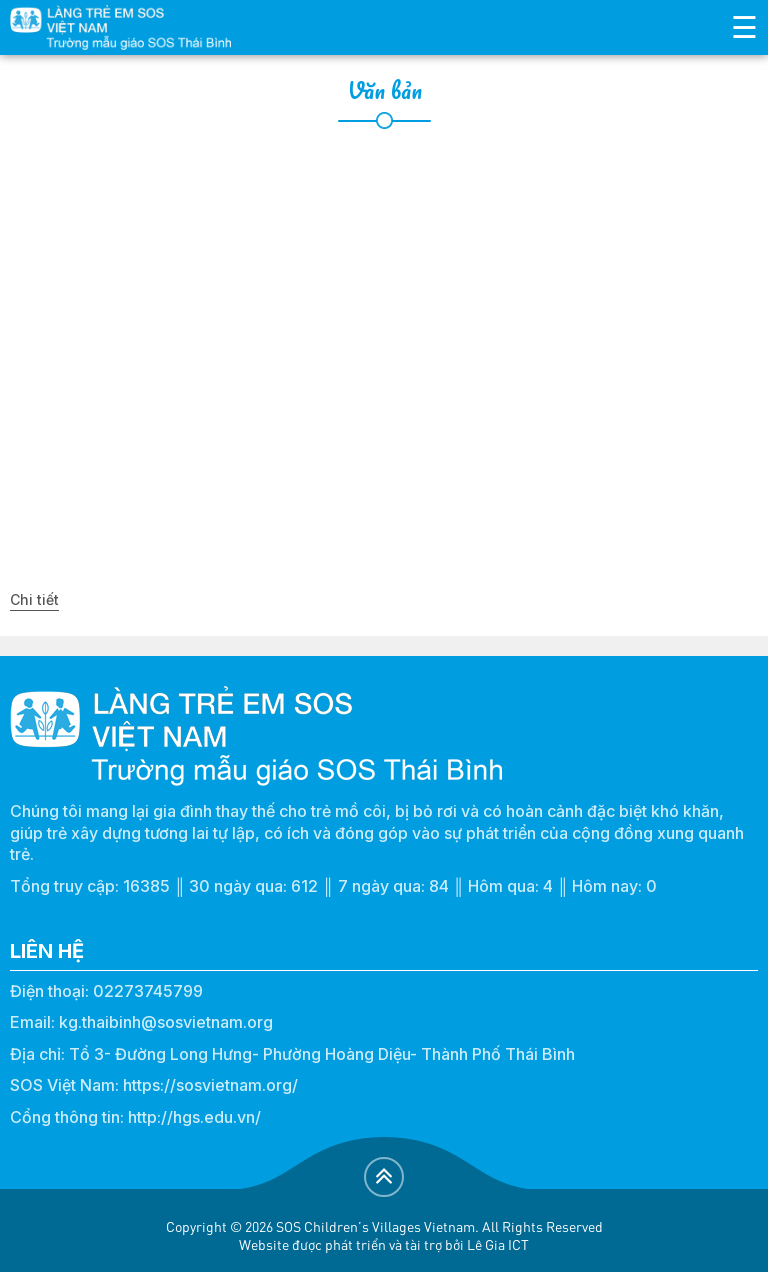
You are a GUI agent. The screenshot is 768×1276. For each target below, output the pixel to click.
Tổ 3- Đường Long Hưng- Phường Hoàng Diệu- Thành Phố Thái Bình (322, 1054)
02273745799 (148, 991)
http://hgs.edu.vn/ (194, 1117)
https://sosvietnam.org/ (210, 1085)
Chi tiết (34, 599)
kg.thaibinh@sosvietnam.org (166, 1022)
